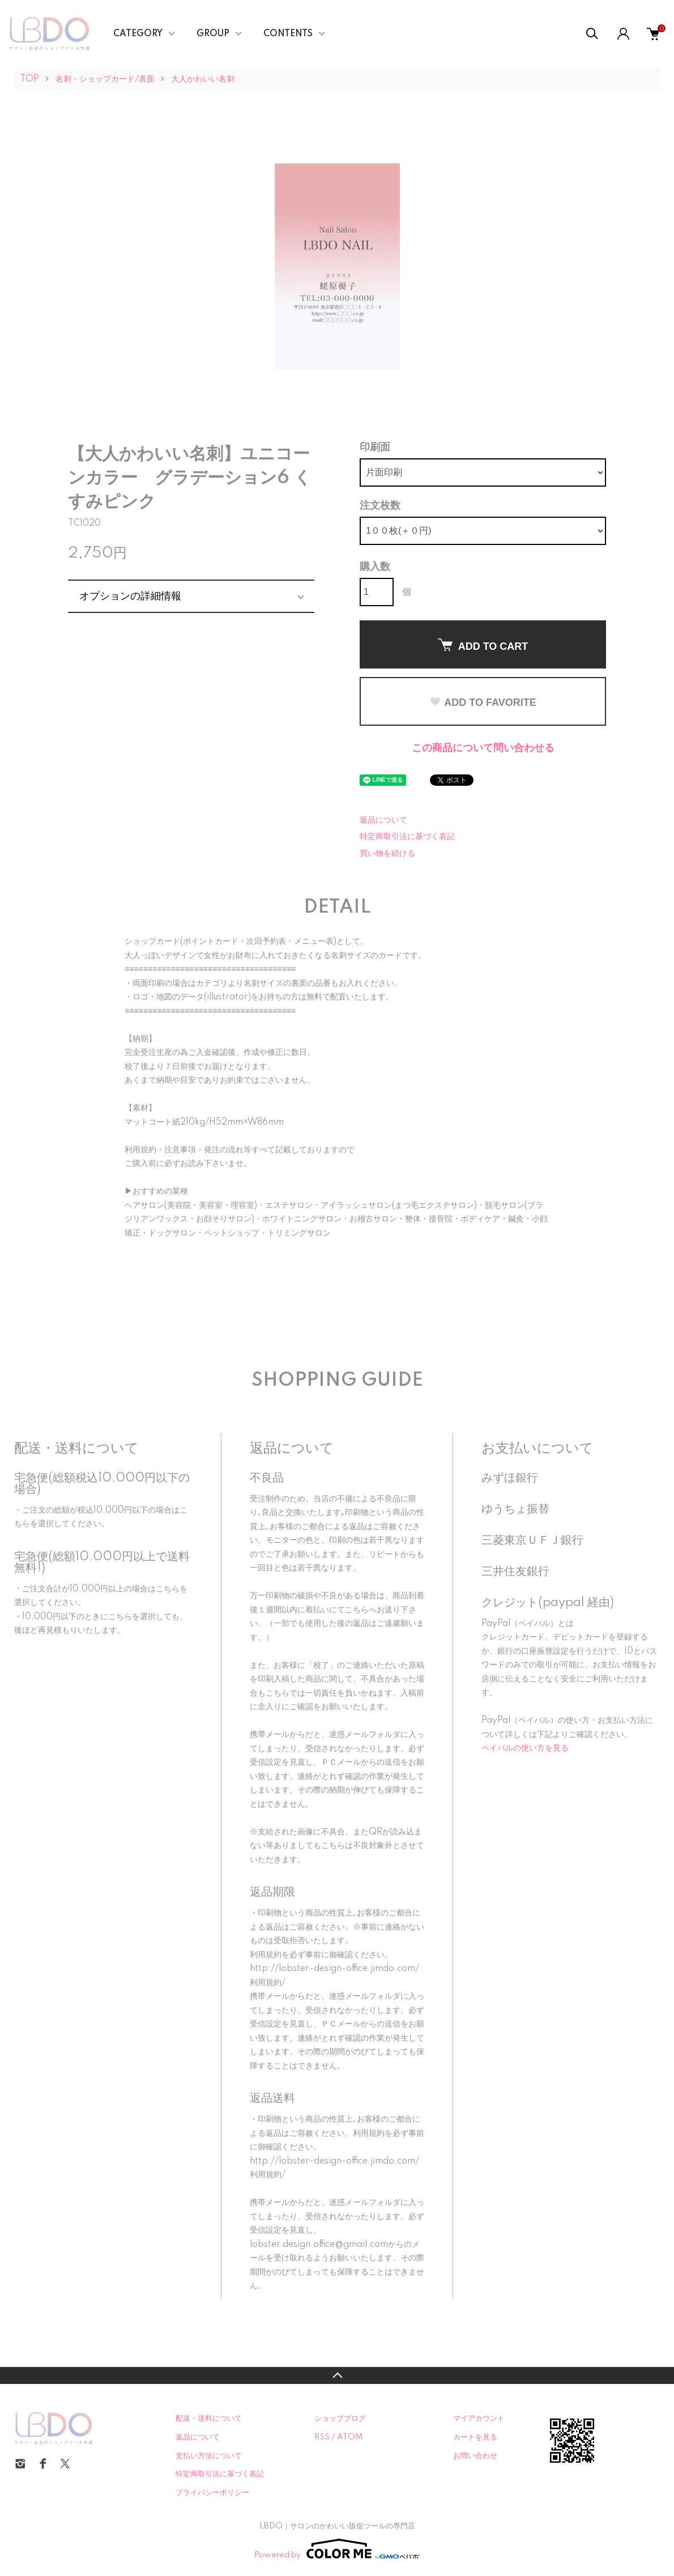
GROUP (213, 34)
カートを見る (475, 2437)
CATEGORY (138, 34)
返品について (383, 820)
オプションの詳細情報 (130, 596)
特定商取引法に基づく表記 (407, 836)
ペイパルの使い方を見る (525, 1748)
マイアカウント (479, 2418)
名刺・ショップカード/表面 (105, 79)
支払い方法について (209, 2456)
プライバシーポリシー (212, 2493)
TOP (29, 79)
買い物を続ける (387, 853)
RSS (322, 2437)
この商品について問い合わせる (483, 748)
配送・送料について (209, 2418)
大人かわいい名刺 (202, 79)
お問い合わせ (475, 2456)
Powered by (337, 2549)
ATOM (349, 2437)
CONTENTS (288, 34)
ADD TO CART (483, 645)
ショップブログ (340, 2418)
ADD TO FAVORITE (482, 702)
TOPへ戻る (337, 2375)
